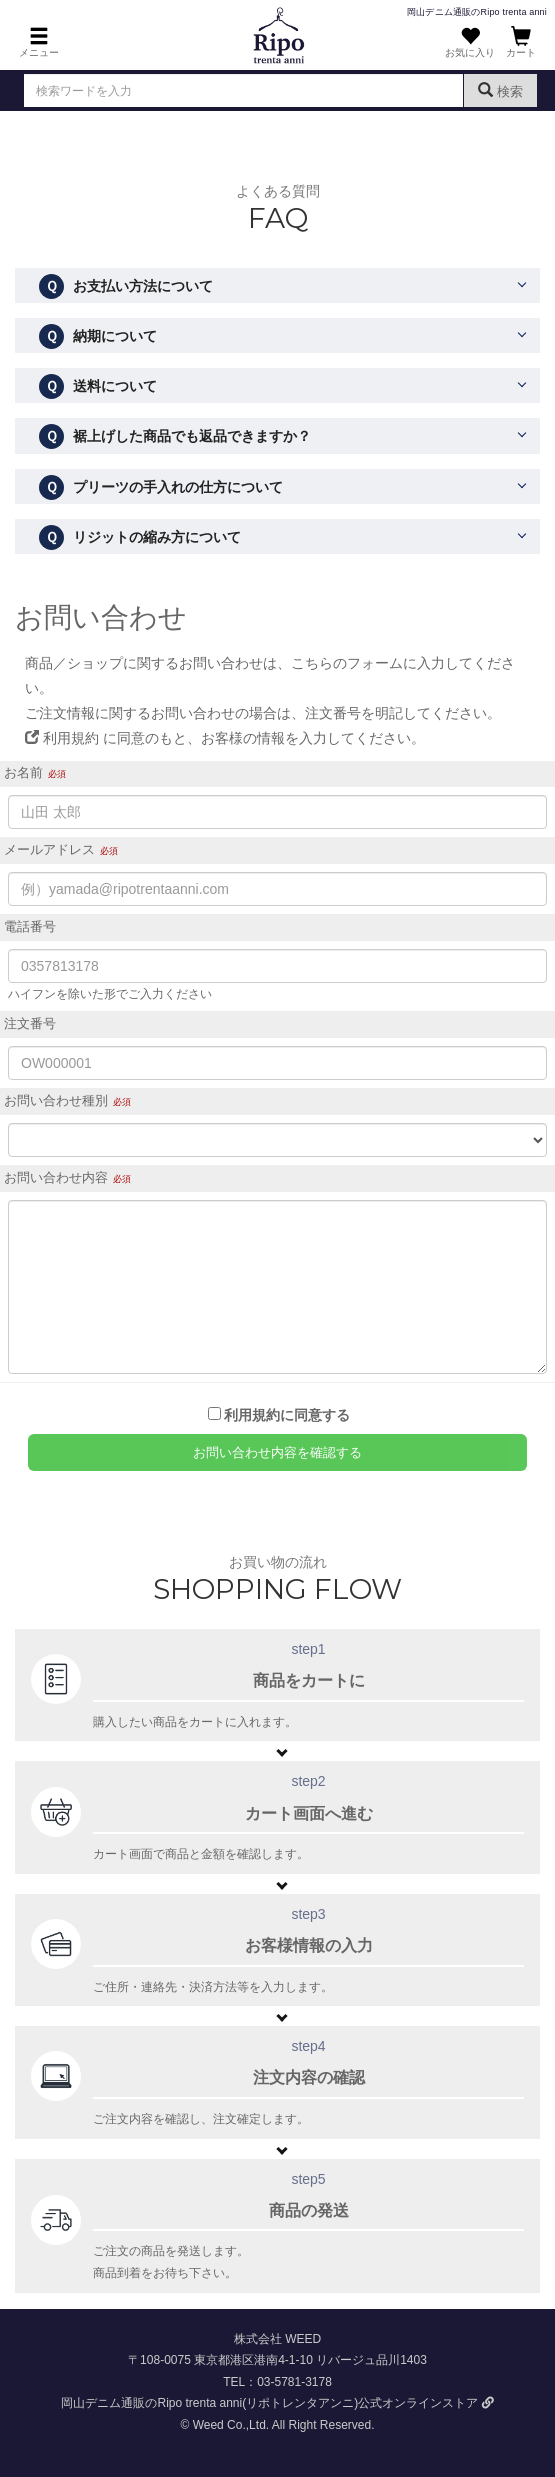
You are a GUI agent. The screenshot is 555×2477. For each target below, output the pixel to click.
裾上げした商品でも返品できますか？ (175, 436)
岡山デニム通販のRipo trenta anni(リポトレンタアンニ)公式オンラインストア (277, 2403)
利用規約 (62, 738)
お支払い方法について (126, 286)
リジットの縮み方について (140, 537)
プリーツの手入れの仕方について (161, 487)
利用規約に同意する (287, 1415)
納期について (98, 336)
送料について (98, 386)
